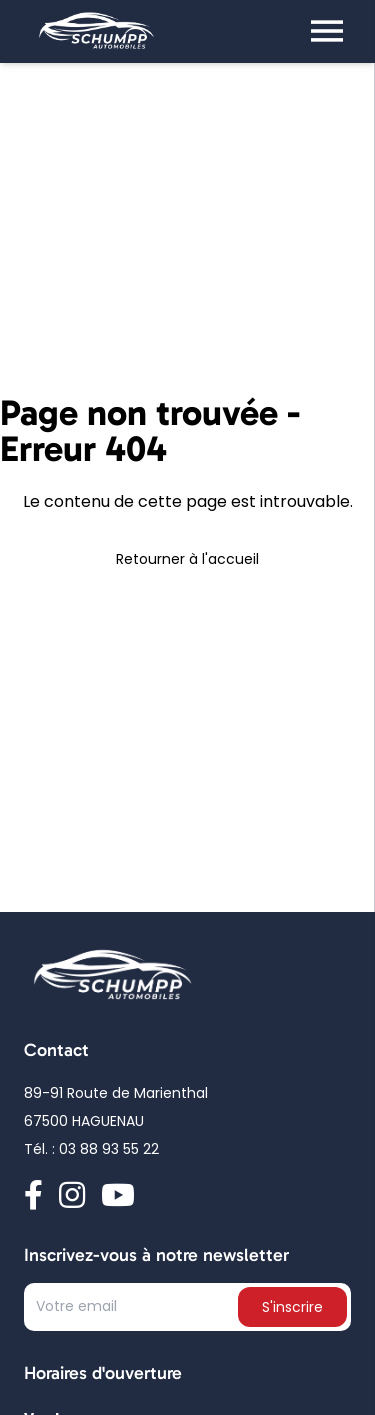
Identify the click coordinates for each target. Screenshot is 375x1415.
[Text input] (133, 1311)
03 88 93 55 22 (109, 1151)
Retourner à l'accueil (187, 560)
